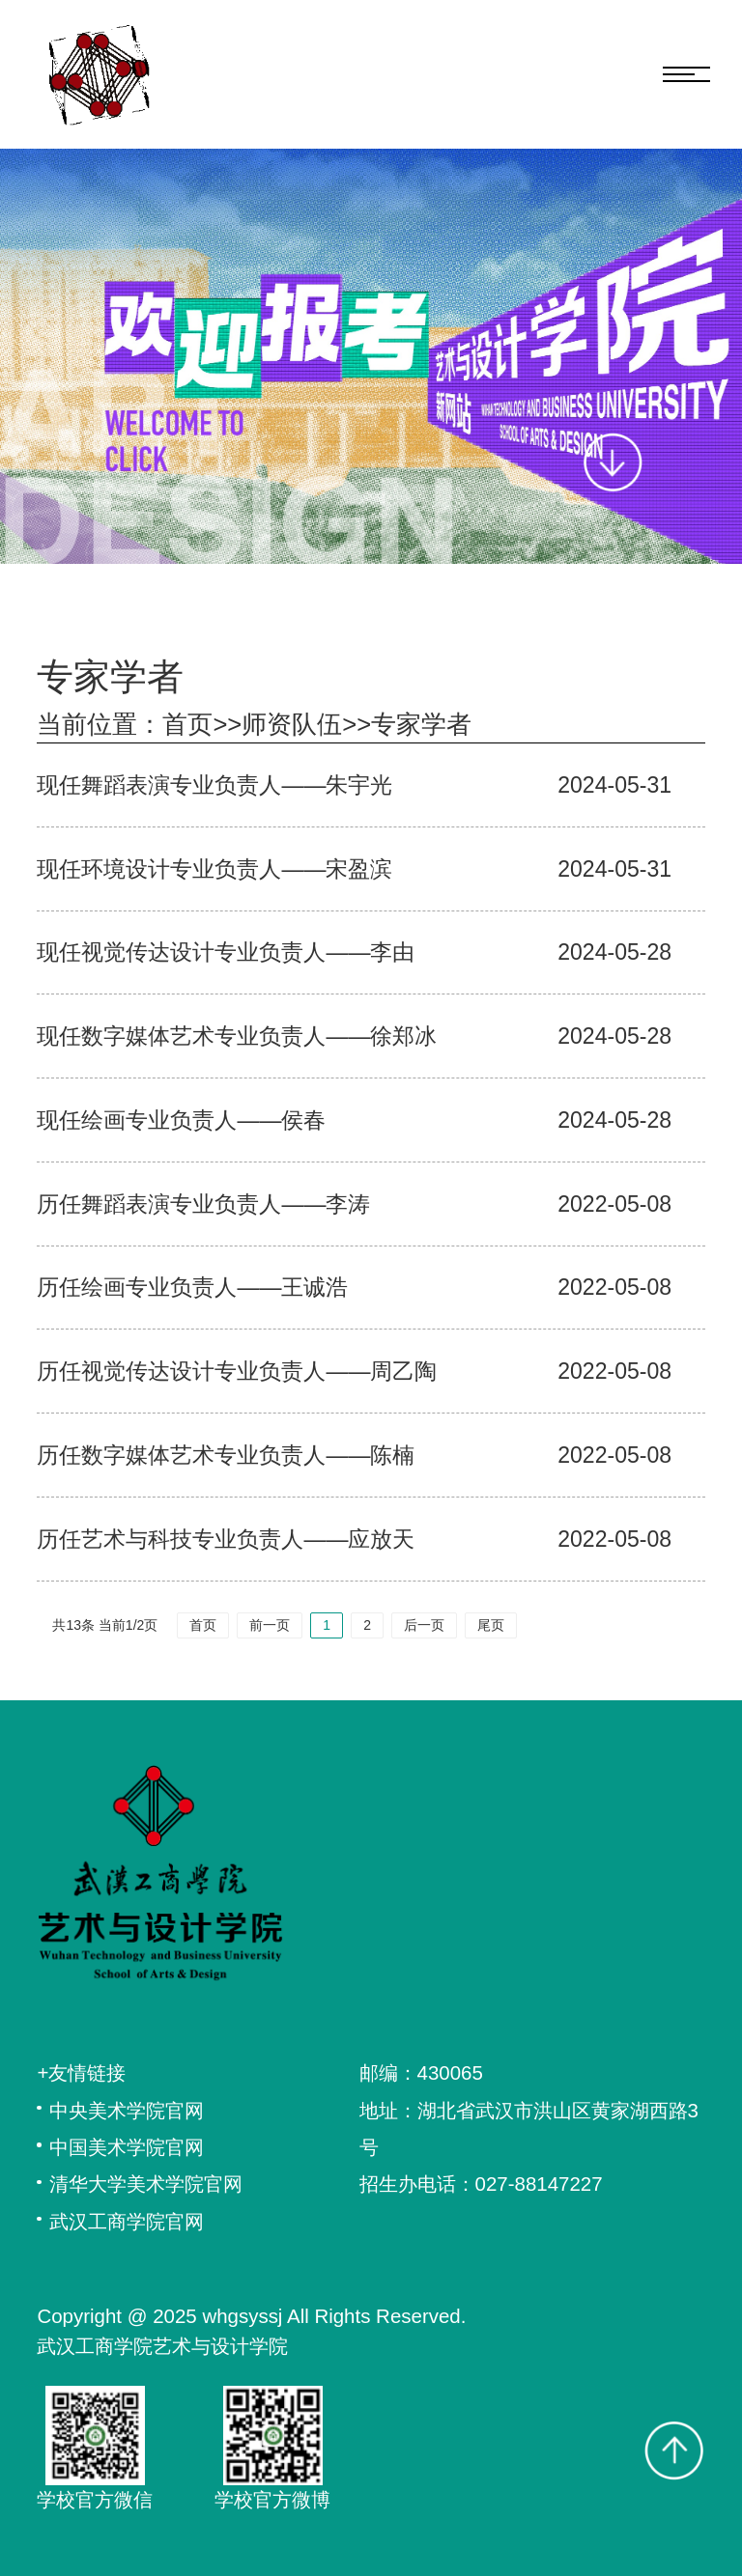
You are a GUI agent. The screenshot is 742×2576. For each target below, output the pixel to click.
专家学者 (421, 724)
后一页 (424, 1625)
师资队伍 (292, 724)
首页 (187, 724)
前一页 (269, 1625)
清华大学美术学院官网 (146, 2183)
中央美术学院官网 (126, 2110)
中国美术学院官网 (126, 2147)
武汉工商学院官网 (126, 2221)
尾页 (490, 1625)
